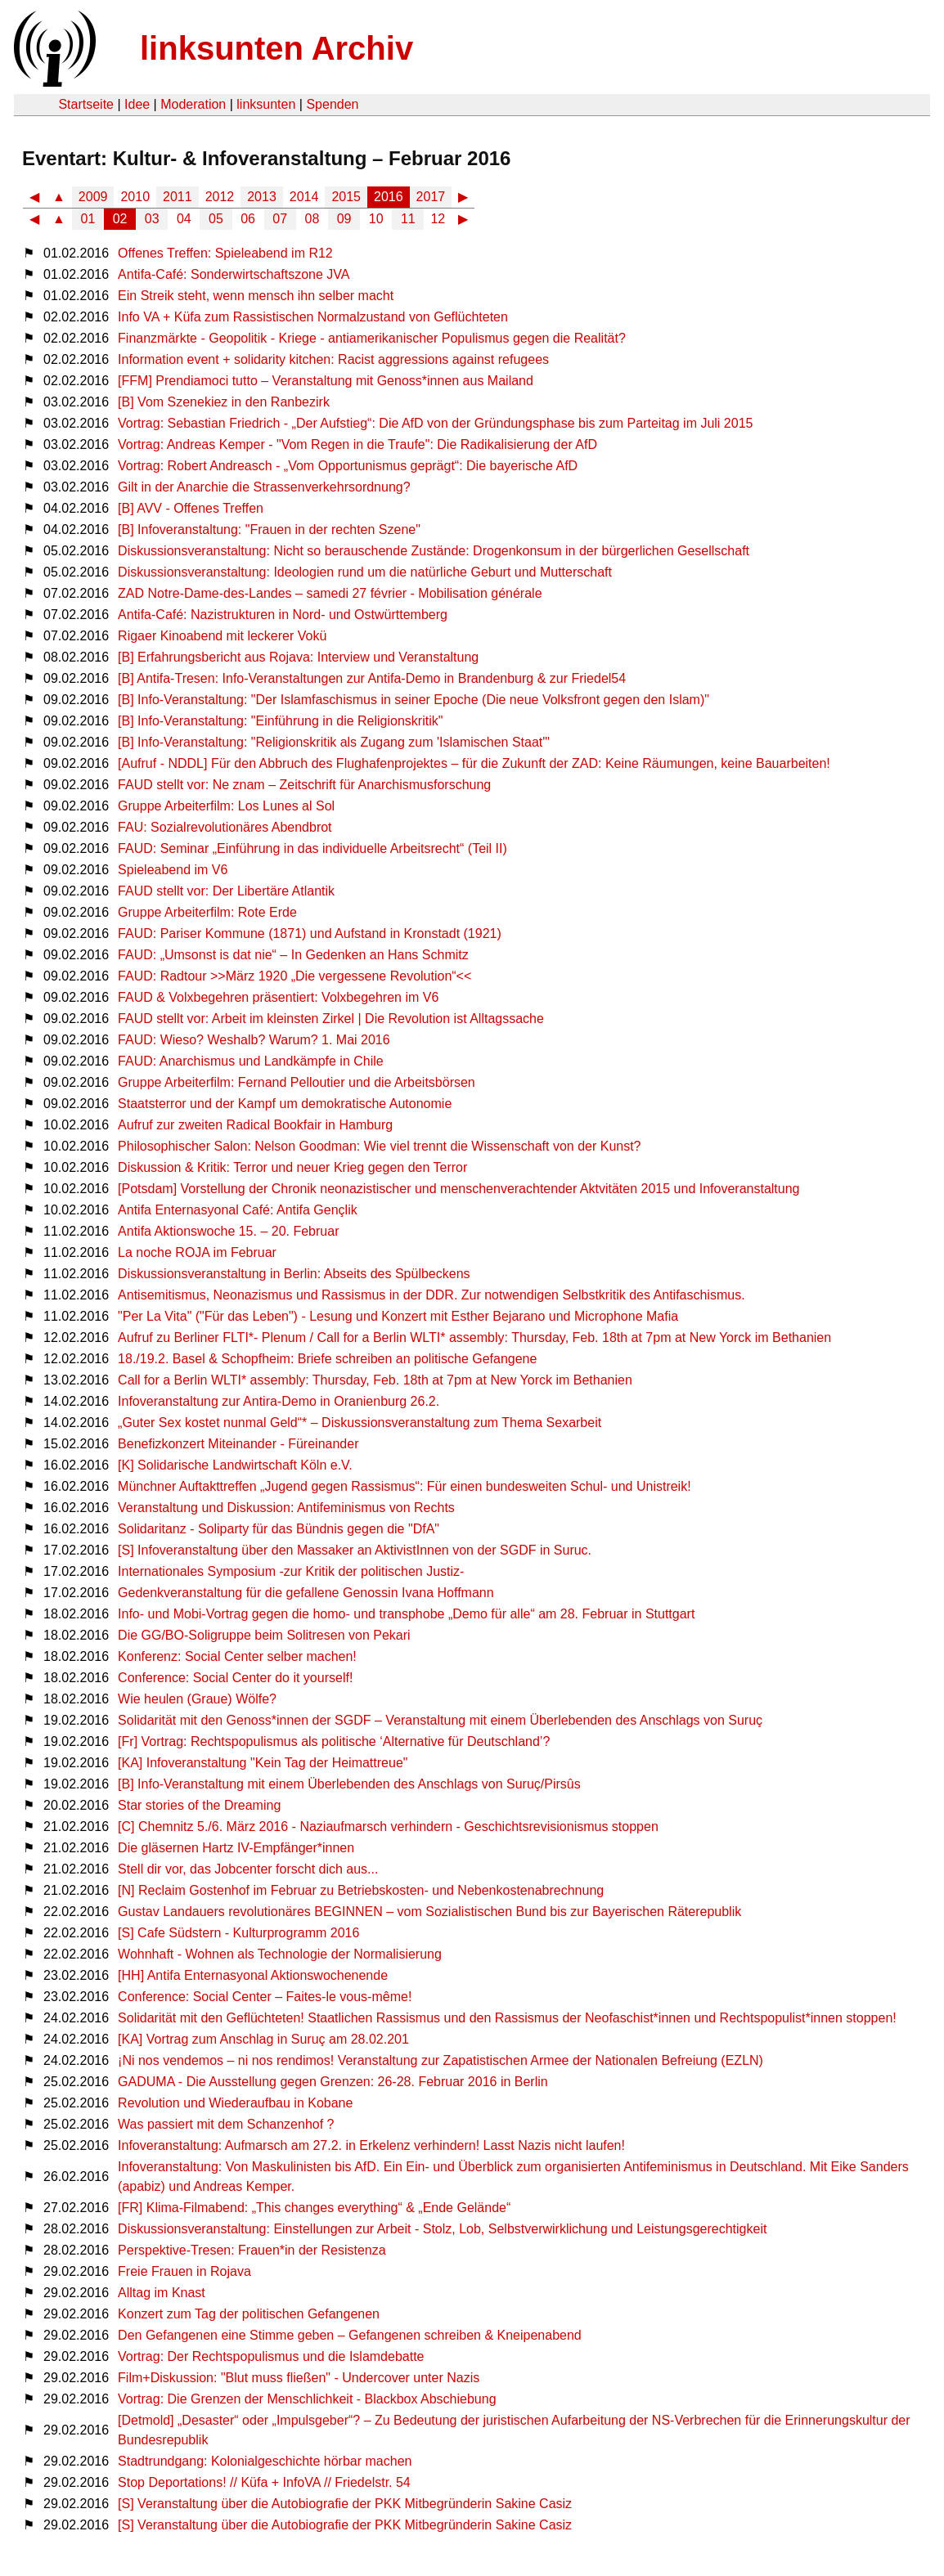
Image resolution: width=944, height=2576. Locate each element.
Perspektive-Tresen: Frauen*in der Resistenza (252, 2250)
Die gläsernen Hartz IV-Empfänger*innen (236, 1848)
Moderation (193, 104)
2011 (177, 197)
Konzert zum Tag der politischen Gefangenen (249, 2314)
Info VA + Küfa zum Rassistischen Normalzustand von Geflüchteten (313, 317)
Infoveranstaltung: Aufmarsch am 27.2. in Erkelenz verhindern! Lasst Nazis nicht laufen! (371, 2145)
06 (247, 219)
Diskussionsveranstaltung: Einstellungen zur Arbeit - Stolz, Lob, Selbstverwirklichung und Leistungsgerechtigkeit (442, 2229)
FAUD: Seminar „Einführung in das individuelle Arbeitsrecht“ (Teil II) (312, 848)
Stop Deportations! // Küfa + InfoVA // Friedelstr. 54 (264, 2482)
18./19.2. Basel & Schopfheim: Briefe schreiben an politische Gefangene (327, 1359)
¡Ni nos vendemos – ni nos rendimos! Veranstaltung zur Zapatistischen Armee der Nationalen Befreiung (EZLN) (440, 2060)
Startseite (86, 104)
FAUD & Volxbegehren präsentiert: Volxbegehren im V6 (278, 997)
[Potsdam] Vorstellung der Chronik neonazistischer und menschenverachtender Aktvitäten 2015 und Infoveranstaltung (458, 1189)
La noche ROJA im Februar (197, 1252)
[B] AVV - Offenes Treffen (190, 508)
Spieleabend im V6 (172, 870)
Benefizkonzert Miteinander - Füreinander (238, 1444)
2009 (93, 197)
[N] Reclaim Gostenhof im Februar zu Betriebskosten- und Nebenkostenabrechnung (361, 1890)
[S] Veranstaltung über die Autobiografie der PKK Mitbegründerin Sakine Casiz (345, 2504)
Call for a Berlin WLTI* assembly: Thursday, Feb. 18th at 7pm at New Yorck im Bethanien (375, 1380)
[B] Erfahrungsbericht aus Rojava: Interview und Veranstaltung (298, 657)
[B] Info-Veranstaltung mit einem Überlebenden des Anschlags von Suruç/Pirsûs (349, 1784)
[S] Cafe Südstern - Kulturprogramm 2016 (238, 1933)
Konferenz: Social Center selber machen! (237, 1656)
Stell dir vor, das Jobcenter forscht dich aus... (248, 1869)
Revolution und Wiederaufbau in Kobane (235, 2103)
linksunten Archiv (276, 48)
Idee (137, 104)
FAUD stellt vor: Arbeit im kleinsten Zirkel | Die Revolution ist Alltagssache (331, 1018)
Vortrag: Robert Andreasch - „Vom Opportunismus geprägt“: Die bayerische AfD (348, 466)
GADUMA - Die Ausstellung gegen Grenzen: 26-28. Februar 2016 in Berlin (333, 2082)
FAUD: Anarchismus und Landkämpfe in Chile (251, 1061)
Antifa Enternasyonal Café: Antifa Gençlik (237, 1210)
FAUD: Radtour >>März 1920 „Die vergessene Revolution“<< (294, 976)
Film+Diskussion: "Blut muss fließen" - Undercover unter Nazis (298, 2378)
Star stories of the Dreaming (199, 1805)
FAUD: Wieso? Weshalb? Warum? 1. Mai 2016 (254, 1040)
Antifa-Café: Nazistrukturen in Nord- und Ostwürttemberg (282, 615)
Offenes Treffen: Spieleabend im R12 (225, 253)
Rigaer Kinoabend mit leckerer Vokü (222, 636)
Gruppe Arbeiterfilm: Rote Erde (207, 912)
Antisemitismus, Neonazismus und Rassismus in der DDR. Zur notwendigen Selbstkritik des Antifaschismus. (431, 1295)
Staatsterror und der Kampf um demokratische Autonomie (285, 1104)
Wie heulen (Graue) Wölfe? (197, 1699)
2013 (261, 197)
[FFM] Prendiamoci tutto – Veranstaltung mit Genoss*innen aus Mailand (325, 381)
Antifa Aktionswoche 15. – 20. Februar (228, 1231)
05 (216, 219)
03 (152, 219)
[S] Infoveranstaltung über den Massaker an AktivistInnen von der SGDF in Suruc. (354, 1550)
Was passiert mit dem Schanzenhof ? (226, 2124)
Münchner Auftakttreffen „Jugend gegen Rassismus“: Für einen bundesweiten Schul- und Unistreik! (404, 1486)
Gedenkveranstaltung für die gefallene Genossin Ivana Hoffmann (306, 1593)
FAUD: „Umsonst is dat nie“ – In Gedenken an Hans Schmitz (293, 955)
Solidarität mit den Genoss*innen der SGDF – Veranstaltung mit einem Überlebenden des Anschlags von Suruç (440, 1720)
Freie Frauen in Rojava (184, 2271)
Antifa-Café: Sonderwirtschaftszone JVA (233, 274)
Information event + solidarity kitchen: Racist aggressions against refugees (333, 359)
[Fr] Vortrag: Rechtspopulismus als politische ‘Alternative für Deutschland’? (334, 1741)
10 (376, 219)
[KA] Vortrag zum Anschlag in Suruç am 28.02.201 (263, 2039)
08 (312, 219)
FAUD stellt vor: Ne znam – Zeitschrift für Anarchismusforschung (304, 785)
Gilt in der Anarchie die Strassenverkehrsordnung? (264, 487)
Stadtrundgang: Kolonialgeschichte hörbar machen (264, 2461)
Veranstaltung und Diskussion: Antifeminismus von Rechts (286, 1508)
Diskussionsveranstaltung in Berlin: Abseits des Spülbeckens (294, 1274)
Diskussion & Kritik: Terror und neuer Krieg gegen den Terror (292, 1167)
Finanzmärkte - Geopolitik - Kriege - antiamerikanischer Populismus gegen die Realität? (372, 338)
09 (344, 219)
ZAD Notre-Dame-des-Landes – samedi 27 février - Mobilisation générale (330, 593)
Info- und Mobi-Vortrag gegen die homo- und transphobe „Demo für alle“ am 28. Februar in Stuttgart (406, 1614)
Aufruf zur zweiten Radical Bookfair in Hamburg (255, 1125)
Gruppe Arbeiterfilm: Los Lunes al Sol (226, 806)
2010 (135, 197)
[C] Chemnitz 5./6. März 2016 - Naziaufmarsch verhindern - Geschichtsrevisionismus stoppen (388, 1826)
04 (184, 219)
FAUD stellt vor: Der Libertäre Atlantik (226, 891)
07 (279, 219)
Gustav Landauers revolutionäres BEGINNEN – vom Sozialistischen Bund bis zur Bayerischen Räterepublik (429, 1912)
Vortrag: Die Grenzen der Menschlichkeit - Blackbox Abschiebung (307, 2399)
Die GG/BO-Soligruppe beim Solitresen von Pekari (264, 1635)
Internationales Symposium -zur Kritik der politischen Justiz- (291, 1571)
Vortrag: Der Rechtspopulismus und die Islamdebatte (271, 2356)
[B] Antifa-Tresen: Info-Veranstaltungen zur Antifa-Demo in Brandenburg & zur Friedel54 (372, 678)
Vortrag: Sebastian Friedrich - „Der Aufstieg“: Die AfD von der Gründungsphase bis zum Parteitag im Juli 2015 (435, 423)
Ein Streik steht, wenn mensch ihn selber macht (255, 296)
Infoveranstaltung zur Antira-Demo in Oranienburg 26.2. (278, 1401)
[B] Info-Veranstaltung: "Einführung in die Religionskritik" (280, 721)
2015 (346, 197)
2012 (220, 197)
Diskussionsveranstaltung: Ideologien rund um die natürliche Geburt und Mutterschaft (365, 572)
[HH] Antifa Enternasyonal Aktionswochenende (253, 1975)
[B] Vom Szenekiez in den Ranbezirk (224, 402)
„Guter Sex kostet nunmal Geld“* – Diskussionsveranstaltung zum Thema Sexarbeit (359, 1422)
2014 (304, 197)
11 (408, 219)
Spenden (332, 104)
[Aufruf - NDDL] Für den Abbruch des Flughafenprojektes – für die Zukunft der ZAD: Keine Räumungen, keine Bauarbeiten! (474, 763)
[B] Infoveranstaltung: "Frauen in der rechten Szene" (269, 529)
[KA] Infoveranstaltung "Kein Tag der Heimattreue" (262, 1763)
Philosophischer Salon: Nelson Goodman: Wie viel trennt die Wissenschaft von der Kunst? (379, 1146)
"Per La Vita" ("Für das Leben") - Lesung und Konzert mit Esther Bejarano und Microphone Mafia (398, 1316)
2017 (431, 197)
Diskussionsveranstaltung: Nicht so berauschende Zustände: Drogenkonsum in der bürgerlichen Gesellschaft (433, 551)
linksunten (265, 104)
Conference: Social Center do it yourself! (235, 1678)
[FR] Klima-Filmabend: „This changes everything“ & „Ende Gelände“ (314, 2208)
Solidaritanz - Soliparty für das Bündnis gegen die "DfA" (278, 1529)
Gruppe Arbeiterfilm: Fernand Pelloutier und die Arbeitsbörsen (296, 1082)
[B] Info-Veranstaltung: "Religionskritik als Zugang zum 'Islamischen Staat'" (334, 742)
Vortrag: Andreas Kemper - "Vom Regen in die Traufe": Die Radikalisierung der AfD (357, 444)
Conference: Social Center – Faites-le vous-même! (264, 1997)
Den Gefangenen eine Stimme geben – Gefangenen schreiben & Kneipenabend (350, 2335)
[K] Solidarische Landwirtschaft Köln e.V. (235, 1465)
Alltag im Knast (161, 2293)
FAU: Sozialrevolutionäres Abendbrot (224, 827)
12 (437, 219)
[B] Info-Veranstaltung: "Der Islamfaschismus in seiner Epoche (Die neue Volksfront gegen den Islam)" (413, 700)
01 (88, 219)
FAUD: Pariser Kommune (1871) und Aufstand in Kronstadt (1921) (309, 933)
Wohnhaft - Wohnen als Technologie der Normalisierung (280, 1954)
